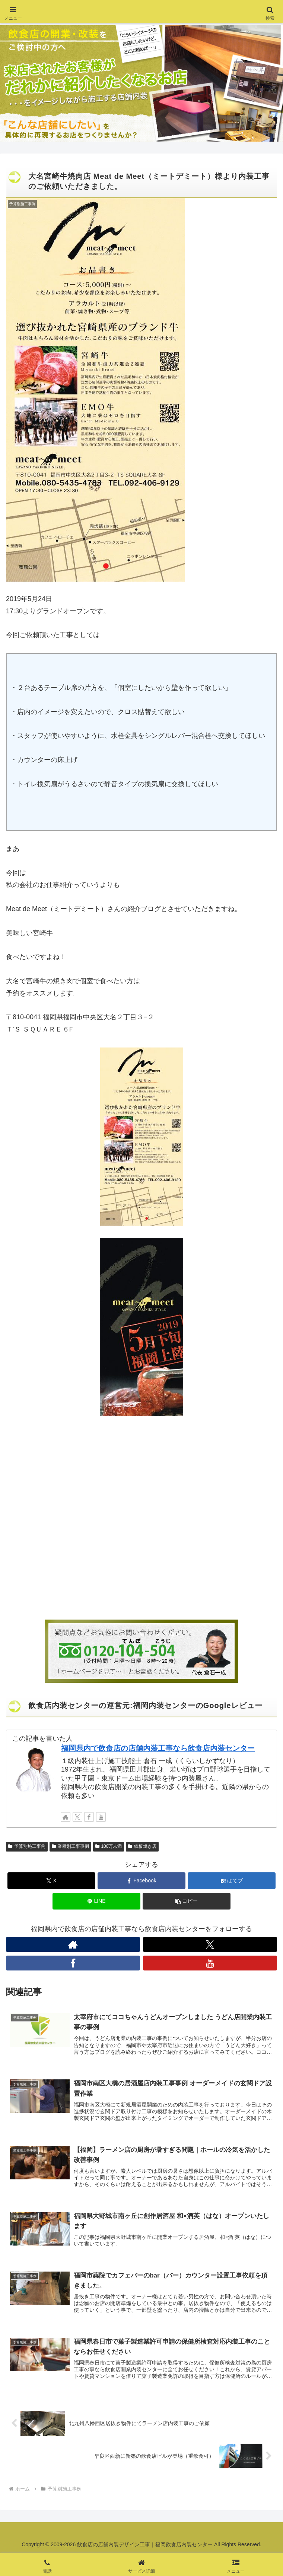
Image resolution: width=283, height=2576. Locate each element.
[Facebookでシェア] (142, 1880)
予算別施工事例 (26, 1846)
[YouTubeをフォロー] (101, 1817)
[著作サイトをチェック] (65, 1817)
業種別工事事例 (70, 1846)
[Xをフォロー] (77, 1817)
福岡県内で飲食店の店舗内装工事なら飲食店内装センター (158, 1748)
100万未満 (108, 1846)
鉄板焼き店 (142, 1846)
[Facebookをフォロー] (89, 1817)
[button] (187, 1901)
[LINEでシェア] (97, 1901)
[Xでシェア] (51, 1880)
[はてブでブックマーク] (232, 1880)
